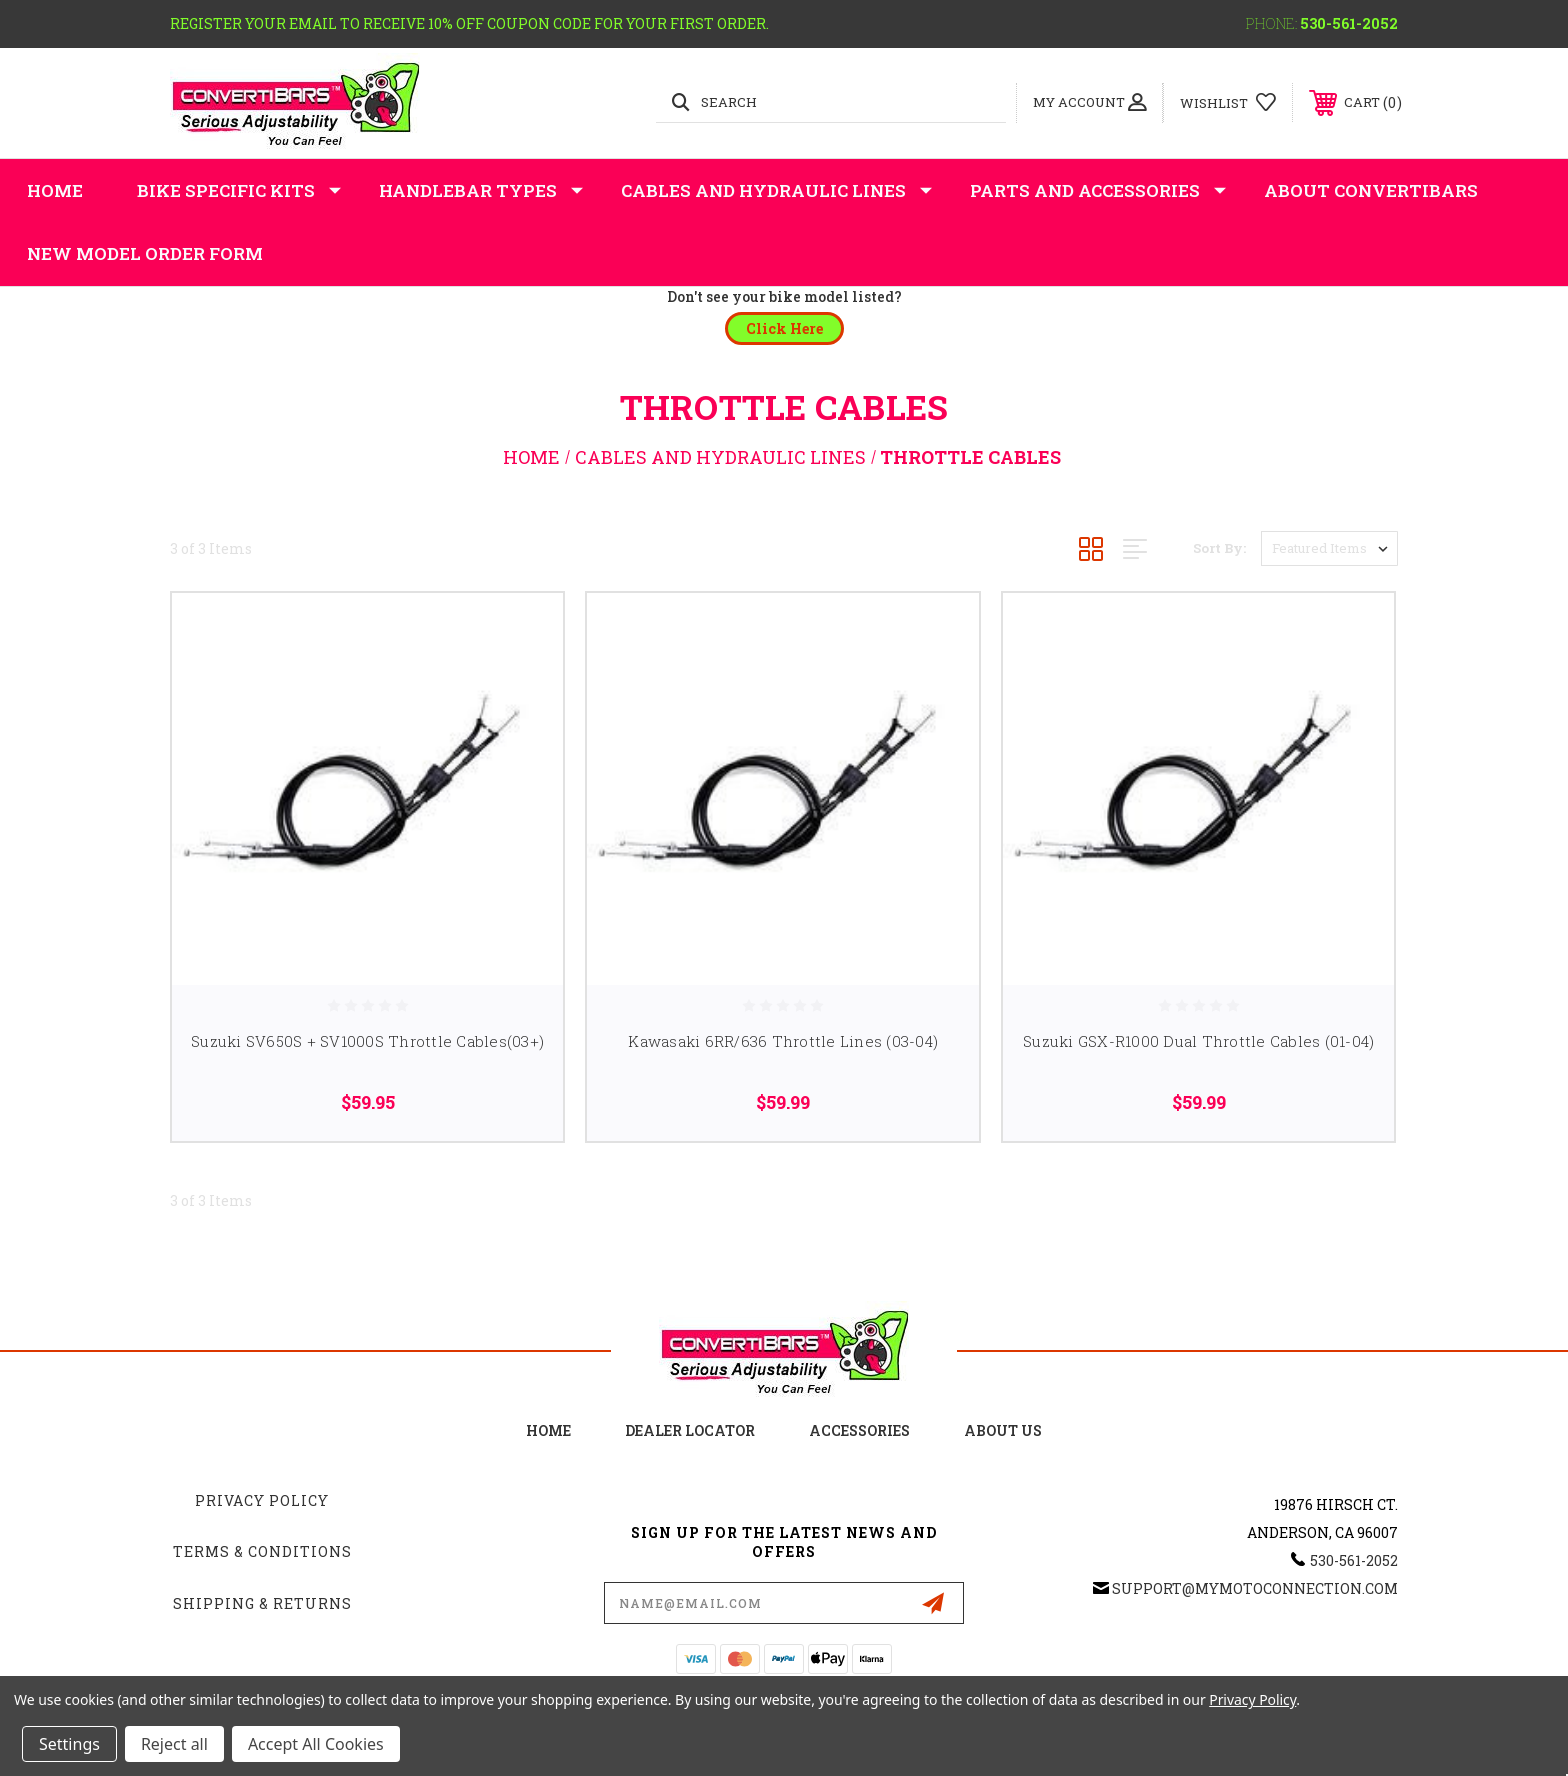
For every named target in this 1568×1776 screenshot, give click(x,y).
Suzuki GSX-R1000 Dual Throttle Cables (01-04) (1198, 1041)
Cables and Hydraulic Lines (776, 191)
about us (1003, 1430)
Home (55, 190)
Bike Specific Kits (239, 191)
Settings (69, 1744)
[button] (784, 328)
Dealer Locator (690, 1430)
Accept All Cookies (316, 1744)
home (548, 1430)
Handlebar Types (481, 191)
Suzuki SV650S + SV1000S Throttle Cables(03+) (367, 1041)
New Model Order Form (145, 253)
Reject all (174, 1744)
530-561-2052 (1349, 23)
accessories (859, 1430)
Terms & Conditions (262, 1551)
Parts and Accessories (1098, 191)
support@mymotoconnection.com (1255, 1588)
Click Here (784, 328)
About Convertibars (1371, 190)
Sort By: (1219, 548)
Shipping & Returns (262, 1603)
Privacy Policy (262, 1500)
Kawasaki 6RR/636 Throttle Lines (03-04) (783, 1041)
